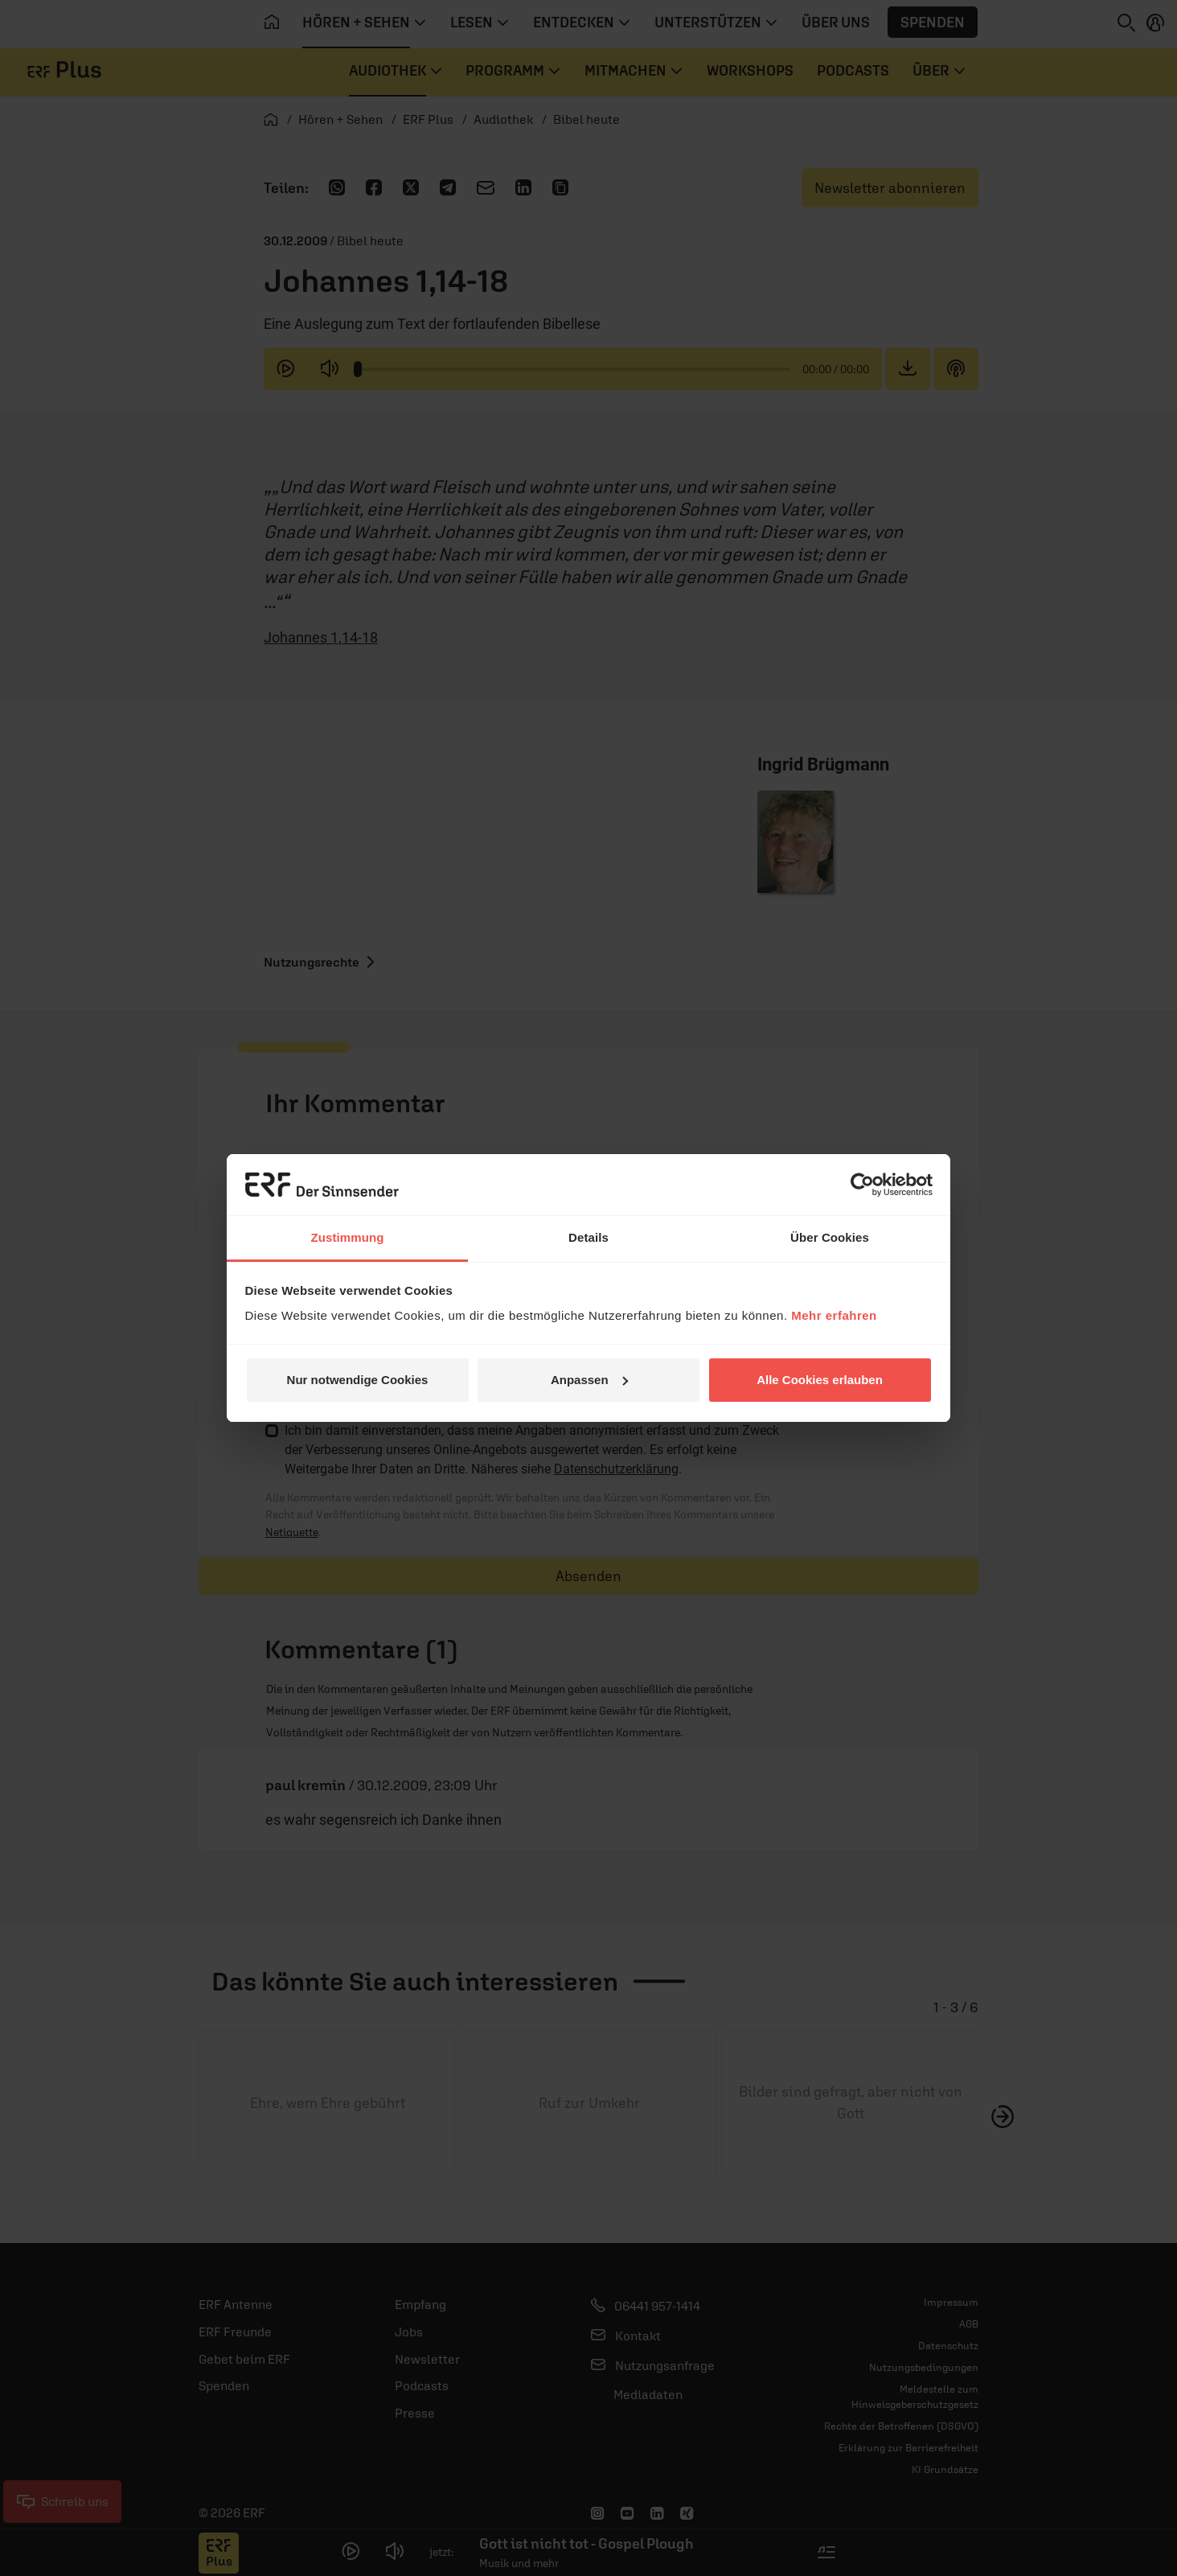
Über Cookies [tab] (829, 1237)
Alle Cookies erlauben (820, 1380)
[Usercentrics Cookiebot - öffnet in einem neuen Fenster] (862, 1185)
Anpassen (589, 1380)
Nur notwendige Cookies (358, 1380)
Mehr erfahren (834, 1315)
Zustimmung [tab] (347, 1237)
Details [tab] (588, 1237)
